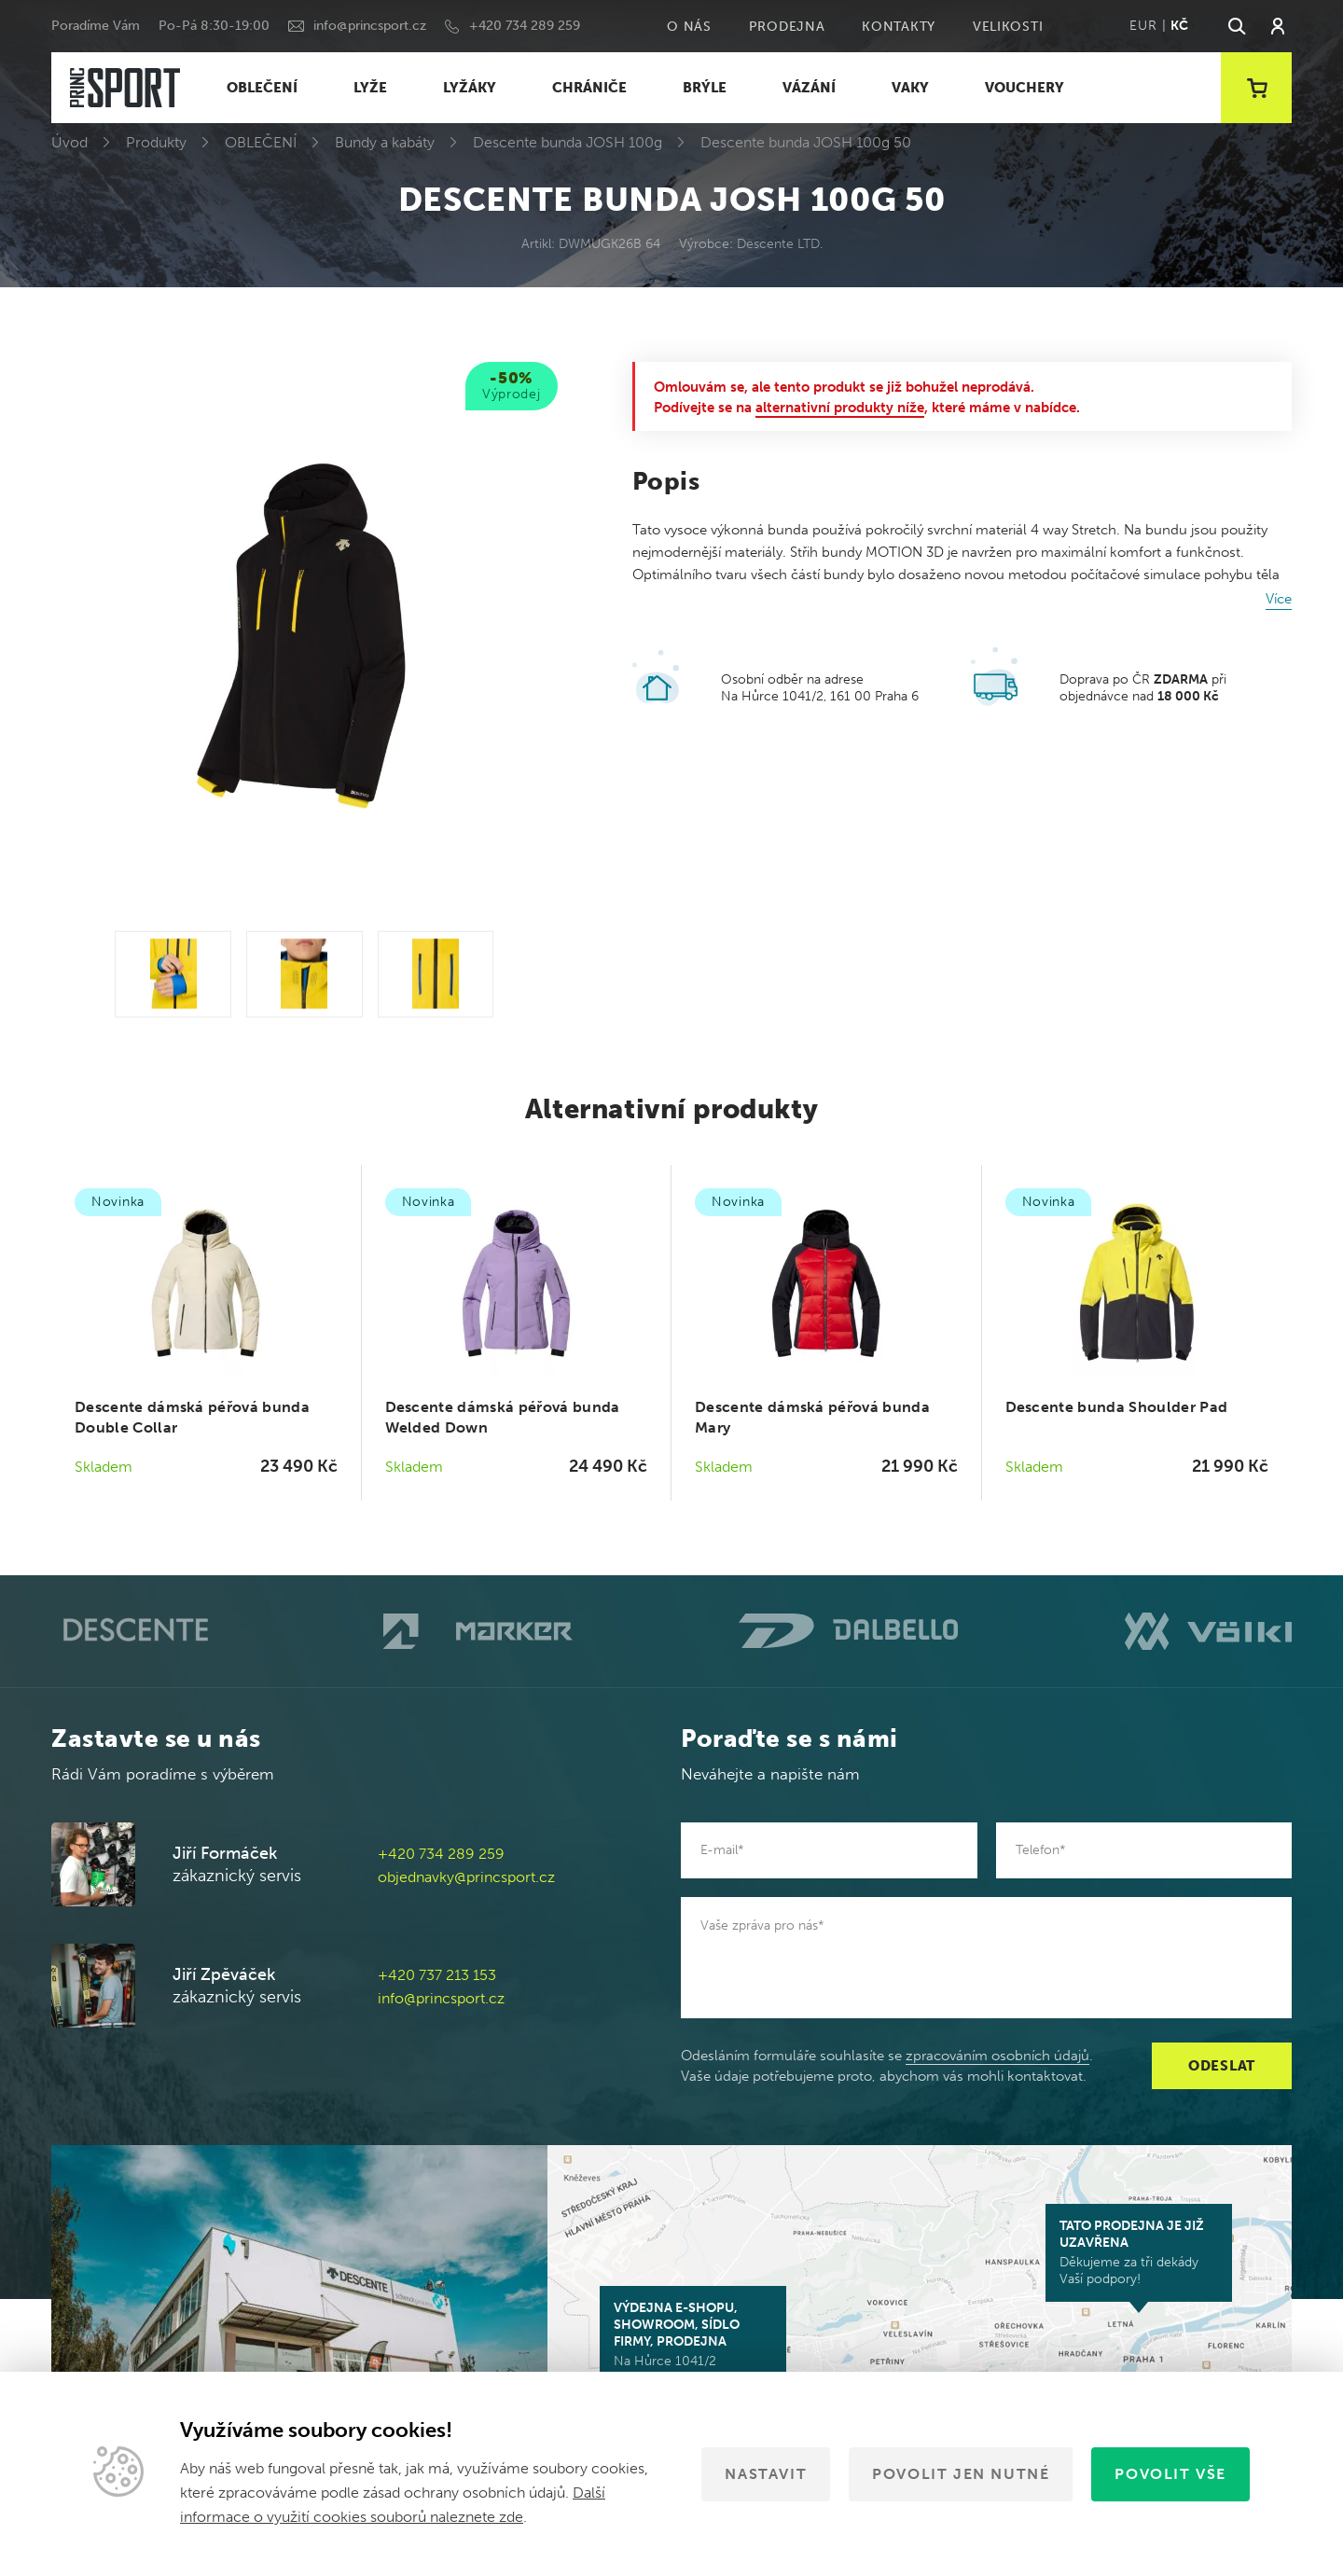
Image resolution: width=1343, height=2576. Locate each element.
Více (1279, 598)
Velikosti (1008, 27)
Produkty (156, 142)
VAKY (910, 87)
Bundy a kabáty (385, 142)
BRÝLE (705, 87)
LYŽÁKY (469, 87)
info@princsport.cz (369, 26)
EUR (1142, 26)
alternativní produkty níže (839, 407)
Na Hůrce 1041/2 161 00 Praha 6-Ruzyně (693, 2343)
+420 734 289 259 (524, 26)
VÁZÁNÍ (809, 87)
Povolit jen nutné (960, 2474)
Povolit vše (1170, 2474)
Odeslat (1221, 2065)
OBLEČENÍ (262, 87)
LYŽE (370, 87)
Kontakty (898, 27)
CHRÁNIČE (589, 87)
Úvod (69, 142)
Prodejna (787, 27)
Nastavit (766, 2474)
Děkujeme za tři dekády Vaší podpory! (1138, 2252)
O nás (689, 27)
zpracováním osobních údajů (997, 2055)
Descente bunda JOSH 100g (567, 142)
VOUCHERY (1024, 87)
